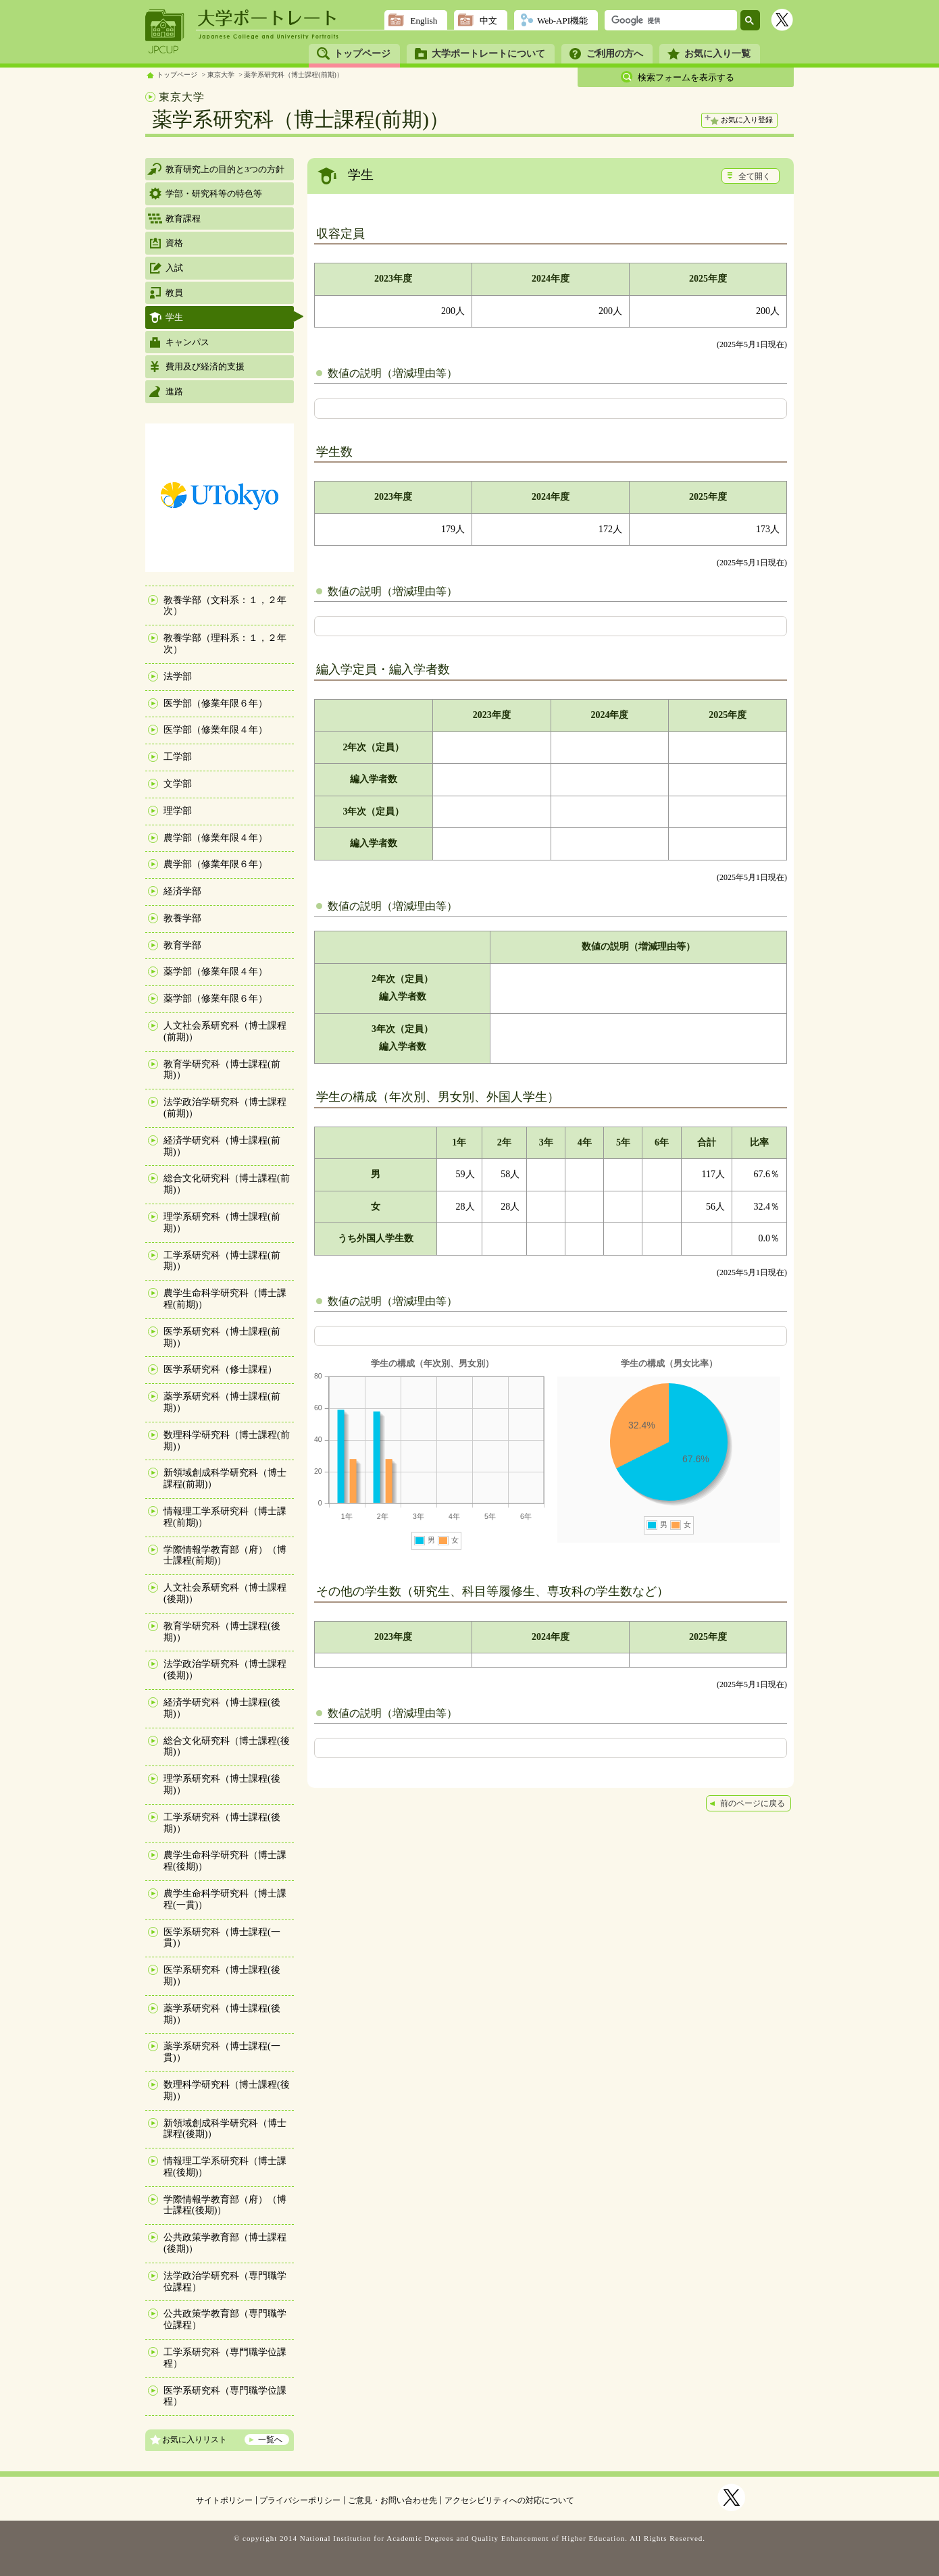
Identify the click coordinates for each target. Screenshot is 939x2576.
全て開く (754, 176)
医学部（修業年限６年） (215, 703)
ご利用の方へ (614, 54)
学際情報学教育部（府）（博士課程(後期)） (224, 2205)
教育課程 (183, 218)
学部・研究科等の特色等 (214, 193)
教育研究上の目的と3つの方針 (225, 169)
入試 (174, 268)
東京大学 (220, 74)
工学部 (177, 757)
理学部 (177, 811)
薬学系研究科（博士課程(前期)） (293, 74)
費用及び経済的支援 (205, 366)
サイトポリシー (224, 2500)
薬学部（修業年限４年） (215, 972)
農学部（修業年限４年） (215, 838)
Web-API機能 (562, 21)
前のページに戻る (752, 1803)
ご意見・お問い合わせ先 (392, 2500)
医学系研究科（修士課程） (220, 1369)
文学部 (177, 784)
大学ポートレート (268, 18)
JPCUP (164, 31)
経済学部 (182, 891)
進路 (174, 391)
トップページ (362, 54)
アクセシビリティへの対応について (509, 2500)
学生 (174, 317)
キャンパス (187, 342)
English (423, 21)
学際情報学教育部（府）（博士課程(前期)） (224, 1555)
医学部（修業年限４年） (215, 730)
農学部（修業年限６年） (215, 864)
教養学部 (182, 918)
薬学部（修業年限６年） (215, 999)
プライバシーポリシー (299, 2500)
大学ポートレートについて (488, 54)
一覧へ (270, 2439)
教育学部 (182, 945)
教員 (174, 293)
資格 (174, 243)
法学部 (177, 676)
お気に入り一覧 (717, 54)
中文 (488, 21)
